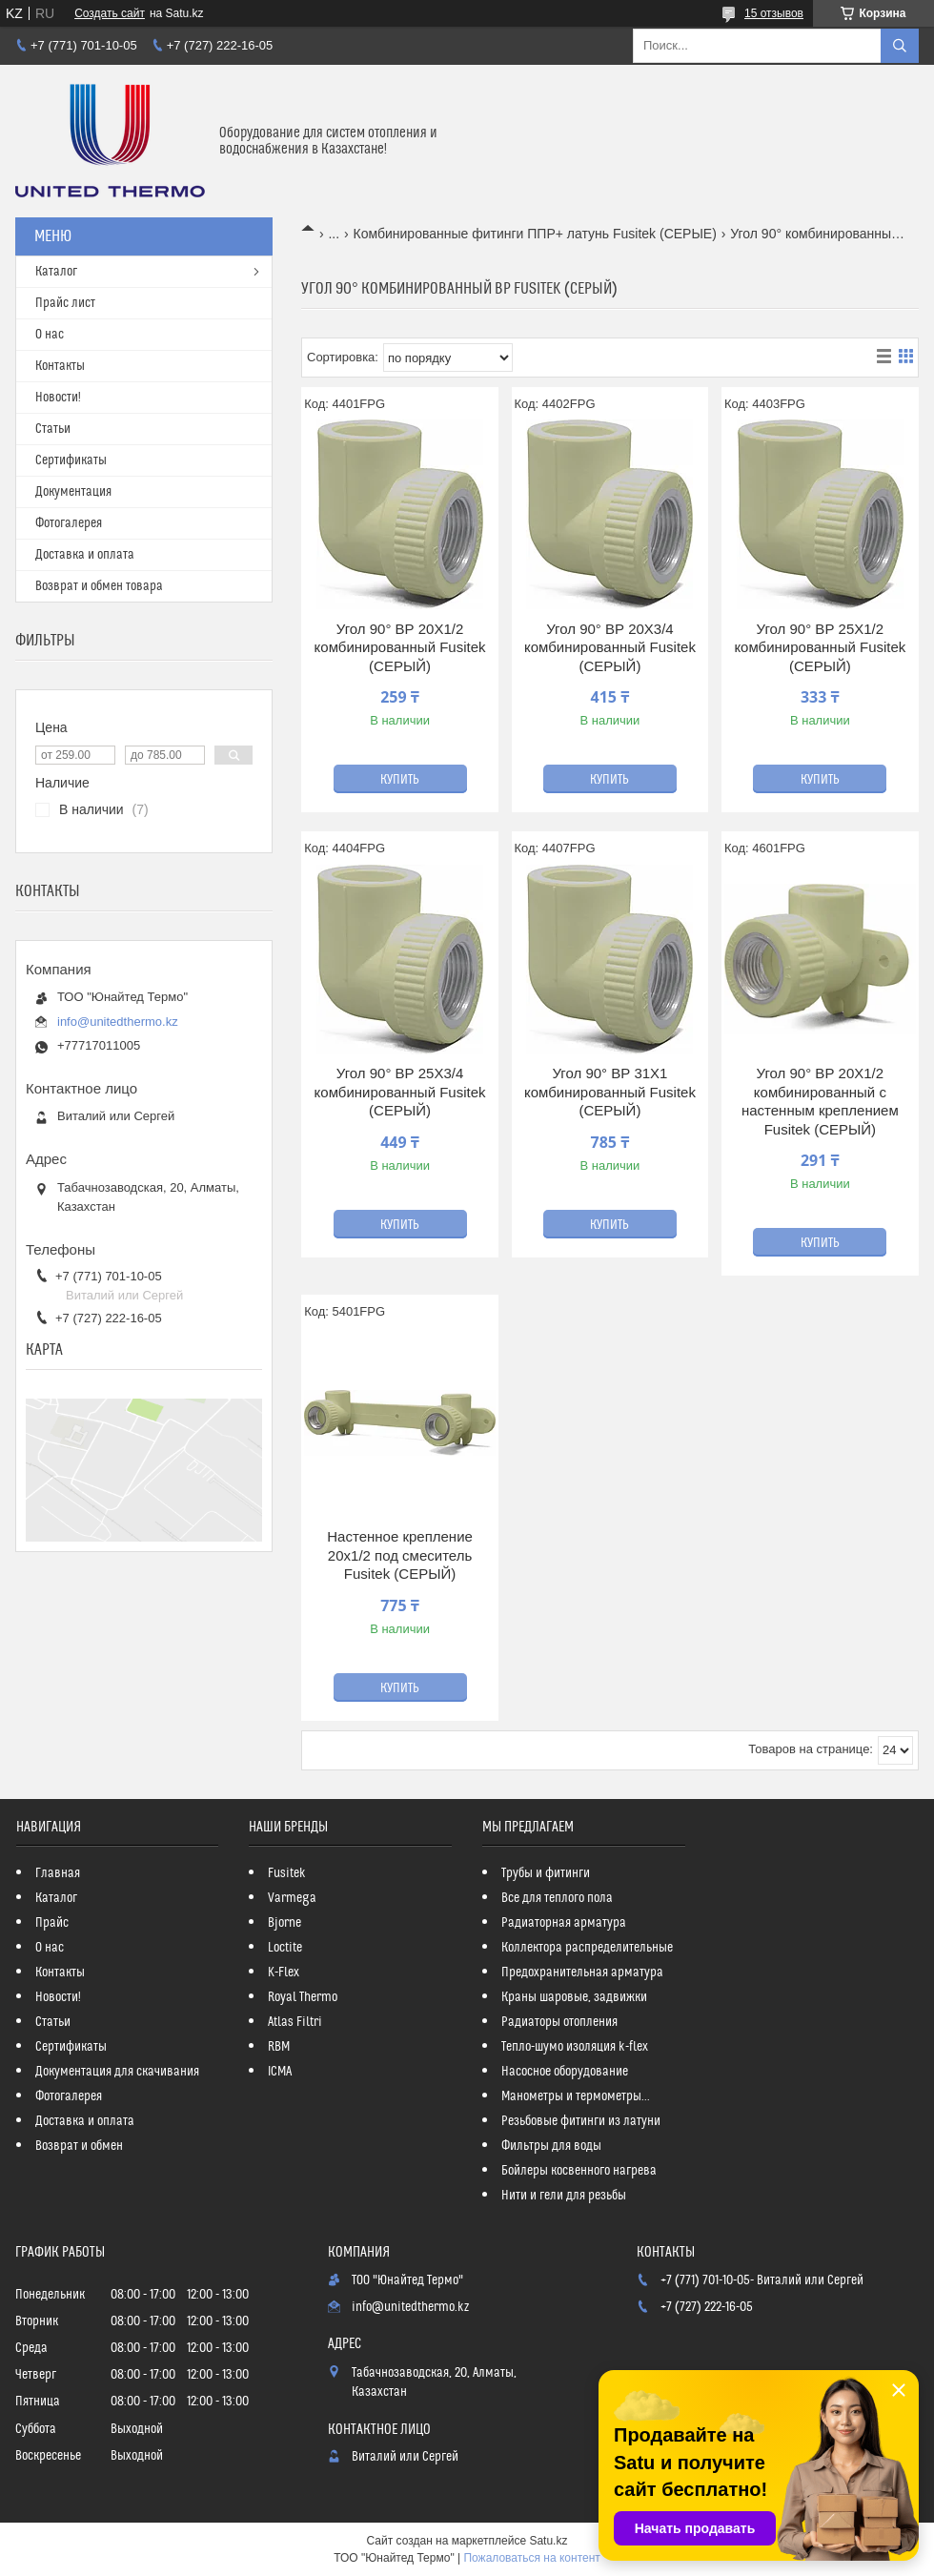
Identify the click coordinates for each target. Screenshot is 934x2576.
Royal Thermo (302, 1997)
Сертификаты (71, 460)
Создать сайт (109, 13)
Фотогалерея (68, 523)
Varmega (292, 1898)
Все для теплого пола (557, 1898)
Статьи (53, 429)
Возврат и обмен (79, 2146)
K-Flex (283, 1972)
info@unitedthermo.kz (117, 1021)
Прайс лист (65, 303)
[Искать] (900, 46)
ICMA (280, 2071)
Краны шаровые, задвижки (574, 1997)
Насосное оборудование (564, 2071)
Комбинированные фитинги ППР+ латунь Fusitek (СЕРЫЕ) (535, 233)
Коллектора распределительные (587, 1947)
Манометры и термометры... (575, 2096)
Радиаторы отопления (559, 2022)
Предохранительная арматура (582, 1972)
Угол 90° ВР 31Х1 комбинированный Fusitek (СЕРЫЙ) (610, 1091)
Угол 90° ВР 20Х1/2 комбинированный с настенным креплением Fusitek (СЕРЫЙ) (820, 1101)
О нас (49, 334)
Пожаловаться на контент (531, 2558)
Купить (399, 779)
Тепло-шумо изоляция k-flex (574, 2047)
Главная (57, 1873)
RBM (279, 2047)
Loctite (285, 1947)
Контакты (60, 366)
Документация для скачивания (117, 2071)
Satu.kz (548, 2540)
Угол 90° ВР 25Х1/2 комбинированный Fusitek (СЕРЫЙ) (819, 647)
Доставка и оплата (84, 554)
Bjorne (284, 1923)
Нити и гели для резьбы (563, 2195)
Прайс (52, 1923)
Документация (73, 492)
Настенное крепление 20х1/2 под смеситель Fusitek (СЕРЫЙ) (400, 1555)
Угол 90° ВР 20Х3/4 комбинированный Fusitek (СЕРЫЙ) (610, 647)
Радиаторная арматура (563, 1923)
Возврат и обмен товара (99, 586)
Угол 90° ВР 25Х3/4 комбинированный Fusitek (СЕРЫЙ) (400, 1091)
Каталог (56, 271)
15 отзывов (773, 13)
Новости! (58, 397)
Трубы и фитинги (545, 1873)
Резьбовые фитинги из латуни (580, 2121)
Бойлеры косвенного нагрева (579, 2170)
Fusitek (287, 1873)
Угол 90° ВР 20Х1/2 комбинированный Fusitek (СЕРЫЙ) (400, 647)
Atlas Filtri (295, 2022)
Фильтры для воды (551, 2146)
